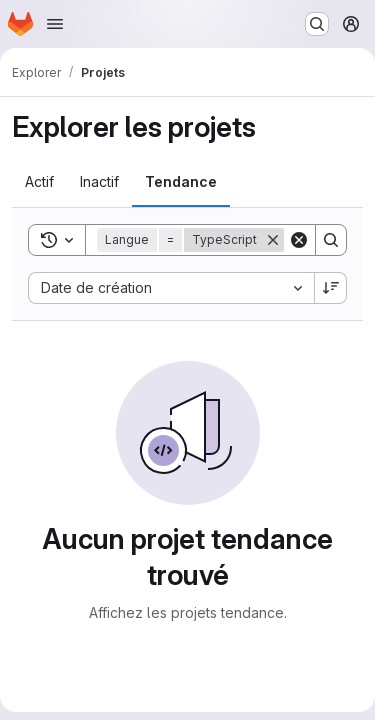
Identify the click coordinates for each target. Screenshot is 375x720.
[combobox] (171, 288)
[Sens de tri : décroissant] (331, 288)
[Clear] (299, 240)
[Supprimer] (273, 240)
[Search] (331, 240)
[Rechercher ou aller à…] (317, 24)
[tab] (39, 182)
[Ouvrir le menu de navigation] (55, 24)
